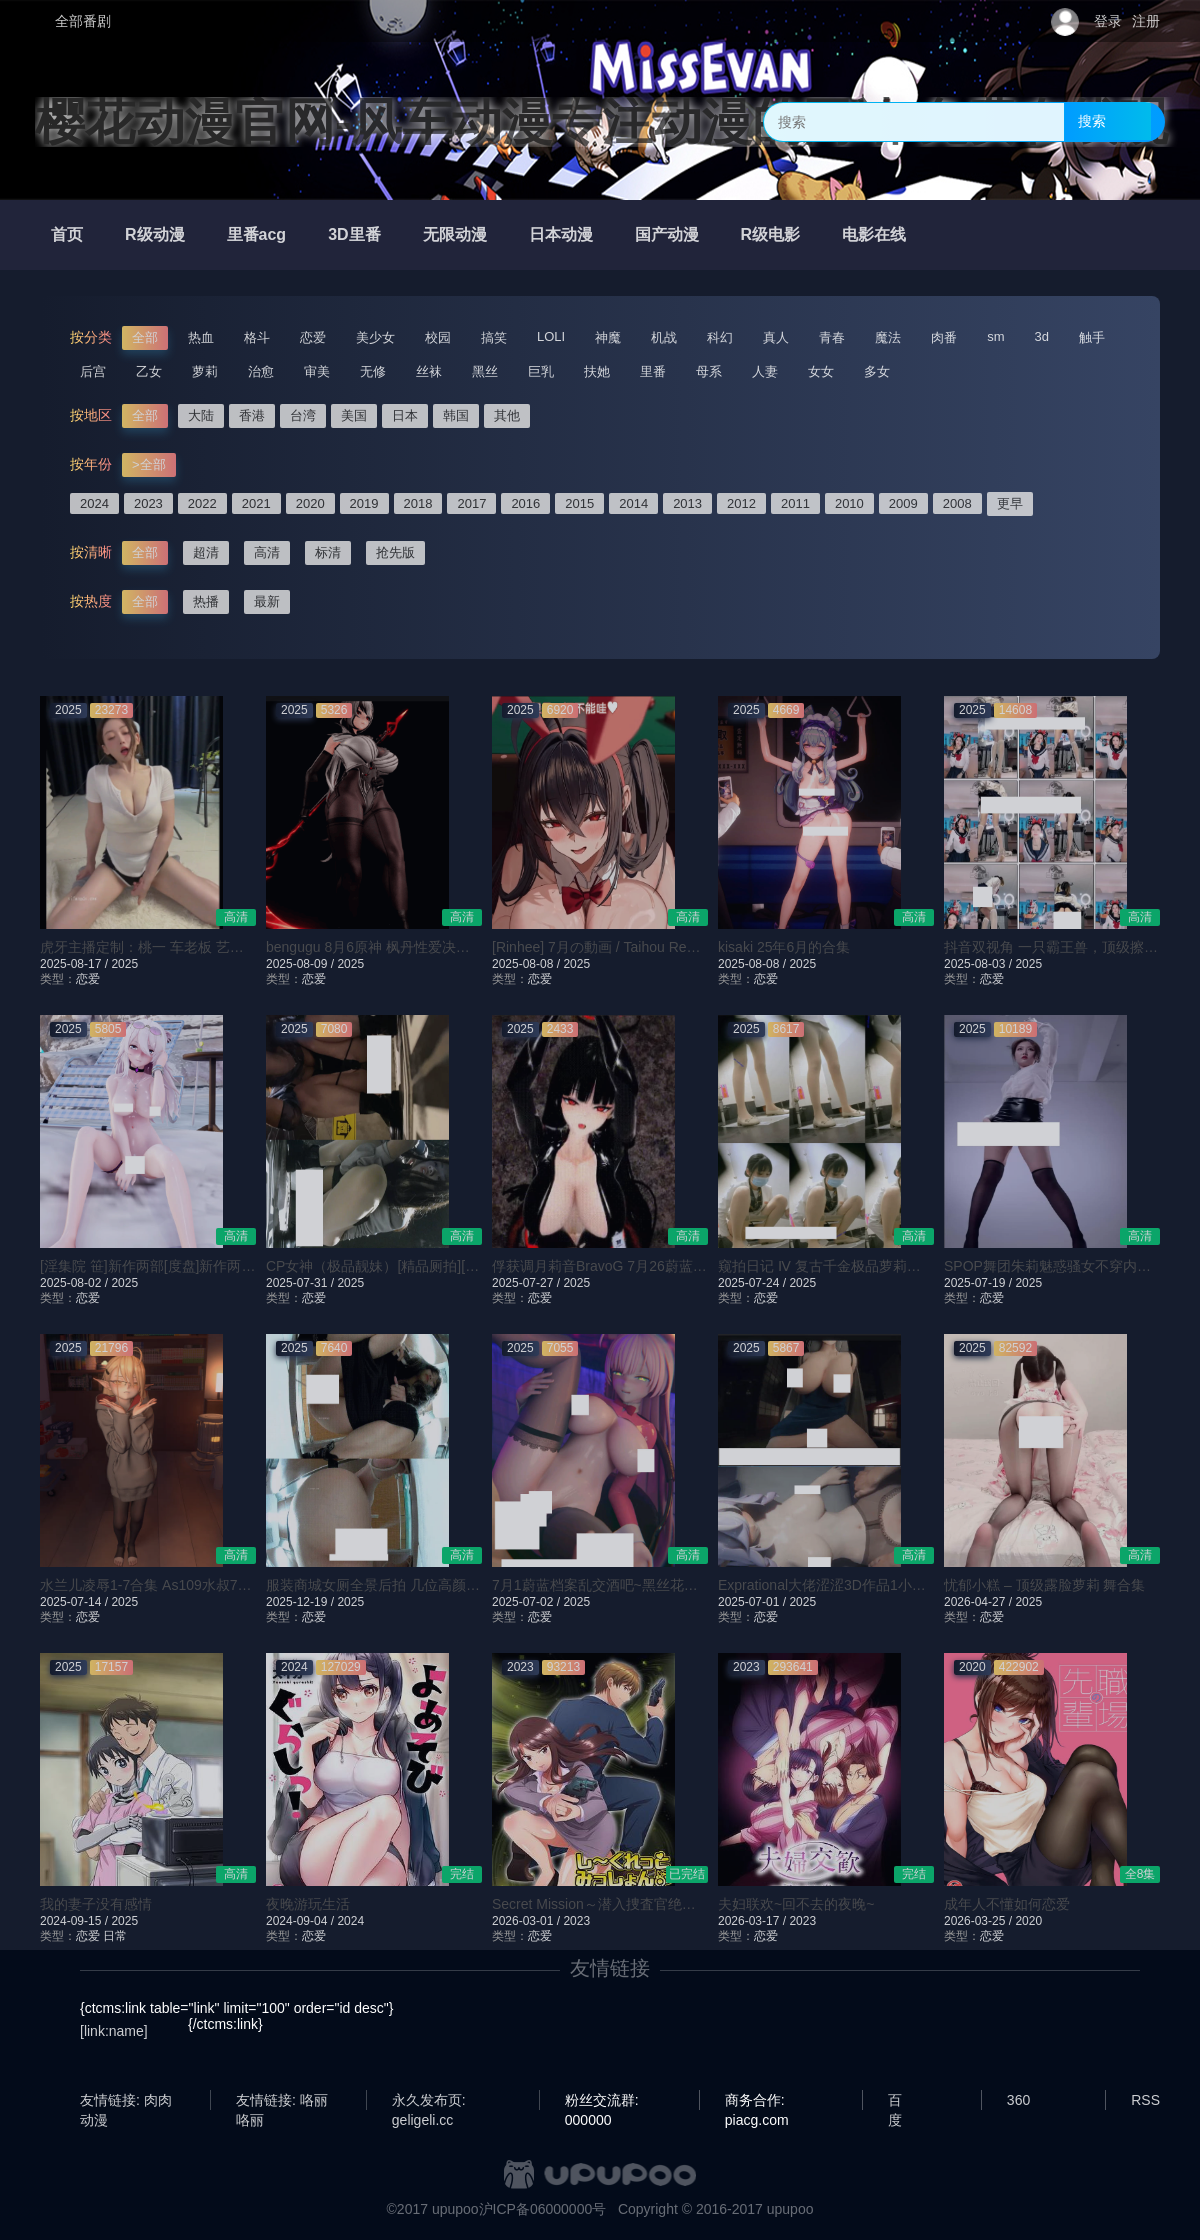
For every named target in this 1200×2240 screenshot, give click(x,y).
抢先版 (395, 552)
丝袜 (429, 371)
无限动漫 (455, 234)
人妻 (765, 371)
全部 (145, 337)
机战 (664, 337)
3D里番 (354, 234)
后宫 (93, 371)
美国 (354, 415)
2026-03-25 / (979, 1921)
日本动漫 (561, 234)
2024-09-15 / (75, 1921)
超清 (206, 552)
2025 (124, 964)
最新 (267, 601)
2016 (525, 503)
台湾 (303, 415)
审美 (317, 371)
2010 (849, 503)
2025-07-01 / (753, 1602)
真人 (776, 337)
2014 (633, 503)
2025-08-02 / (75, 1283)
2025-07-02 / (527, 1602)
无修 (373, 371)
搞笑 (494, 337)
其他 (507, 415)
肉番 (944, 337)
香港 (252, 415)
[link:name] (114, 2031)
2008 (957, 503)
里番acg (257, 234)
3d (1042, 336)
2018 (418, 503)
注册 (1146, 21)
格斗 (257, 337)
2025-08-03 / (979, 964)
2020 (310, 503)
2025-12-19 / (301, 1602)
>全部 (149, 464)
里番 (653, 371)
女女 (821, 371)
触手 (1092, 337)
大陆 (201, 415)
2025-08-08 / (527, 964)
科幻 (720, 337)
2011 (795, 503)
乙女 (149, 371)
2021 (256, 503)
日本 (405, 415)
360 (1018, 2100)
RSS (1145, 2100)
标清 (328, 552)
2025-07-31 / (301, 1283)
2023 (148, 503)
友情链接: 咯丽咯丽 (282, 2101)
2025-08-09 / (301, 964)
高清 (267, 552)
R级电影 (771, 234)
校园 (438, 337)
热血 (201, 337)
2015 (579, 503)
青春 (832, 337)
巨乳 (541, 371)
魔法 (888, 337)
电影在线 (874, 234)
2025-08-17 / (75, 964)
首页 (67, 234)
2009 (903, 503)
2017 (471, 503)
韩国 (456, 415)
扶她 (597, 371)
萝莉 (205, 371)
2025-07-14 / (75, 1602)
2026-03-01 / (527, 1921)
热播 (206, 601)
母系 (709, 371)
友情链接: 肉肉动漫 (126, 2101)
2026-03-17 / (753, 1921)
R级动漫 (155, 234)
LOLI (551, 336)
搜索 (1092, 121)
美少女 (375, 337)
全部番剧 (83, 21)
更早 (1010, 503)
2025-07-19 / (979, 1283)
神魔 (608, 337)
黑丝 (485, 371)
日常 (115, 1936)
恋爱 (313, 337)
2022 (202, 503)
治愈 (261, 371)
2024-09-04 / (301, 1921)
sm (995, 336)
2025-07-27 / (527, 1283)
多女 (877, 371)
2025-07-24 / (753, 1283)
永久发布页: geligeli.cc (429, 2101)
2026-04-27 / (979, 1602)
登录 (1108, 21)
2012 (741, 503)
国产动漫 (667, 234)
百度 (895, 2101)
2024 (94, 503)
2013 (687, 503)
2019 (364, 503)
